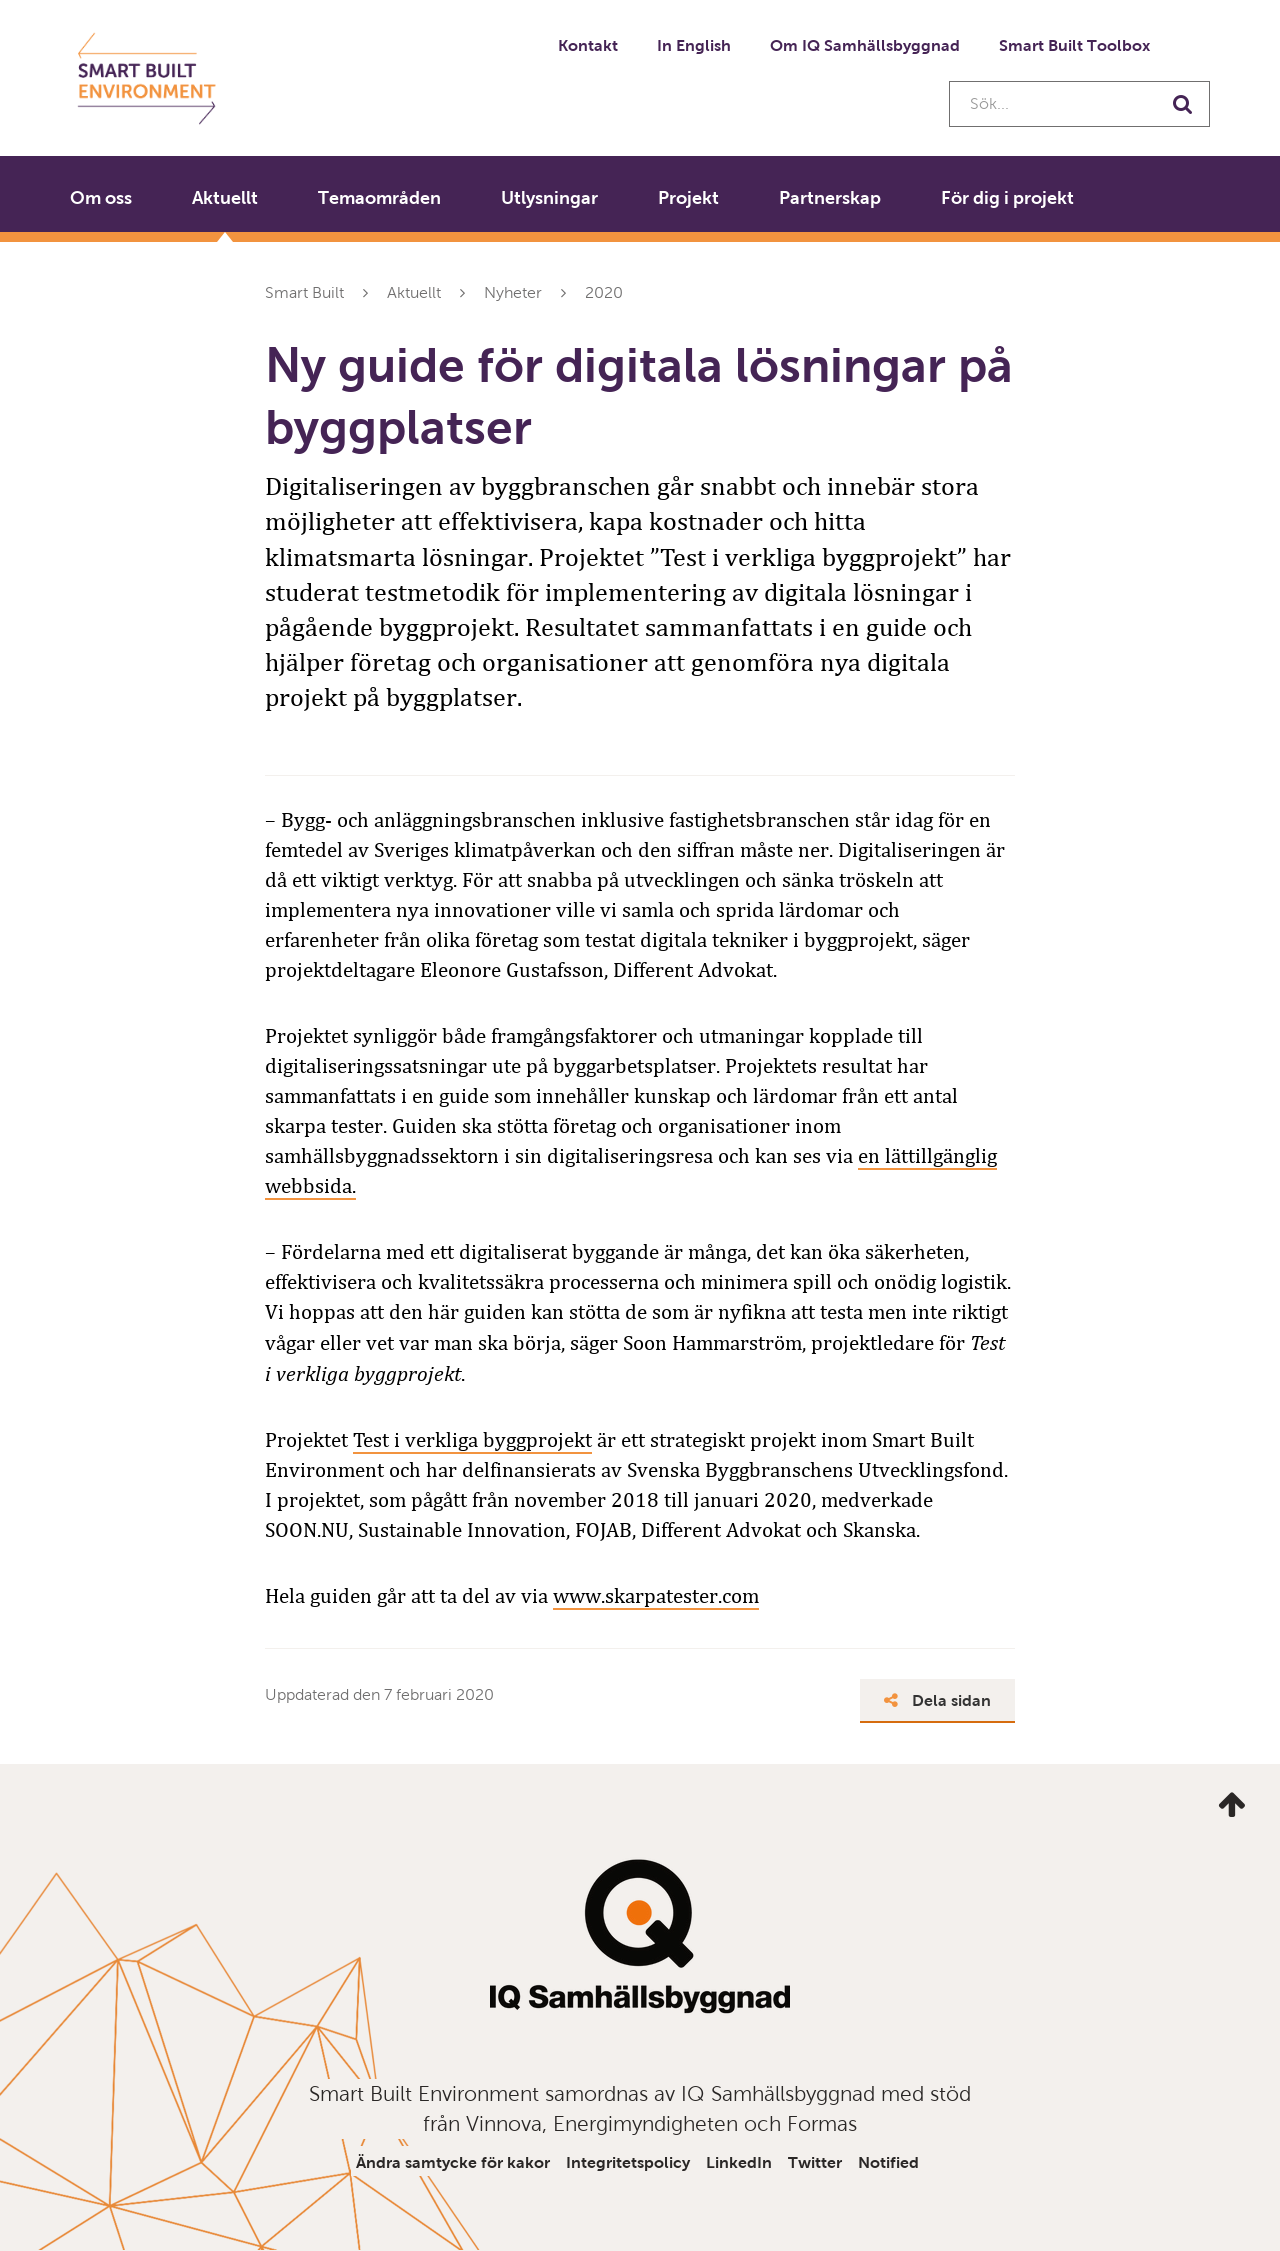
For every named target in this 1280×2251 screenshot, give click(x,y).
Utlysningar (549, 198)
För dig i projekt (1007, 198)
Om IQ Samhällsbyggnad (865, 45)
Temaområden (379, 198)
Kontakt (588, 45)
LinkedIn (739, 2162)
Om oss (101, 198)
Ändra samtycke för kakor (453, 2162)
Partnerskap (830, 198)
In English (694, 45)
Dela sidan (937, 1700)
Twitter (815, 2162)
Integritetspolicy (628, 2162)
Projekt (688, 198)
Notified (888, 2162)
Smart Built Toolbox (1074, 45)
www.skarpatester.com (656, 1596)
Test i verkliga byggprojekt (472, 1440)
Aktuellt (225, 198)
